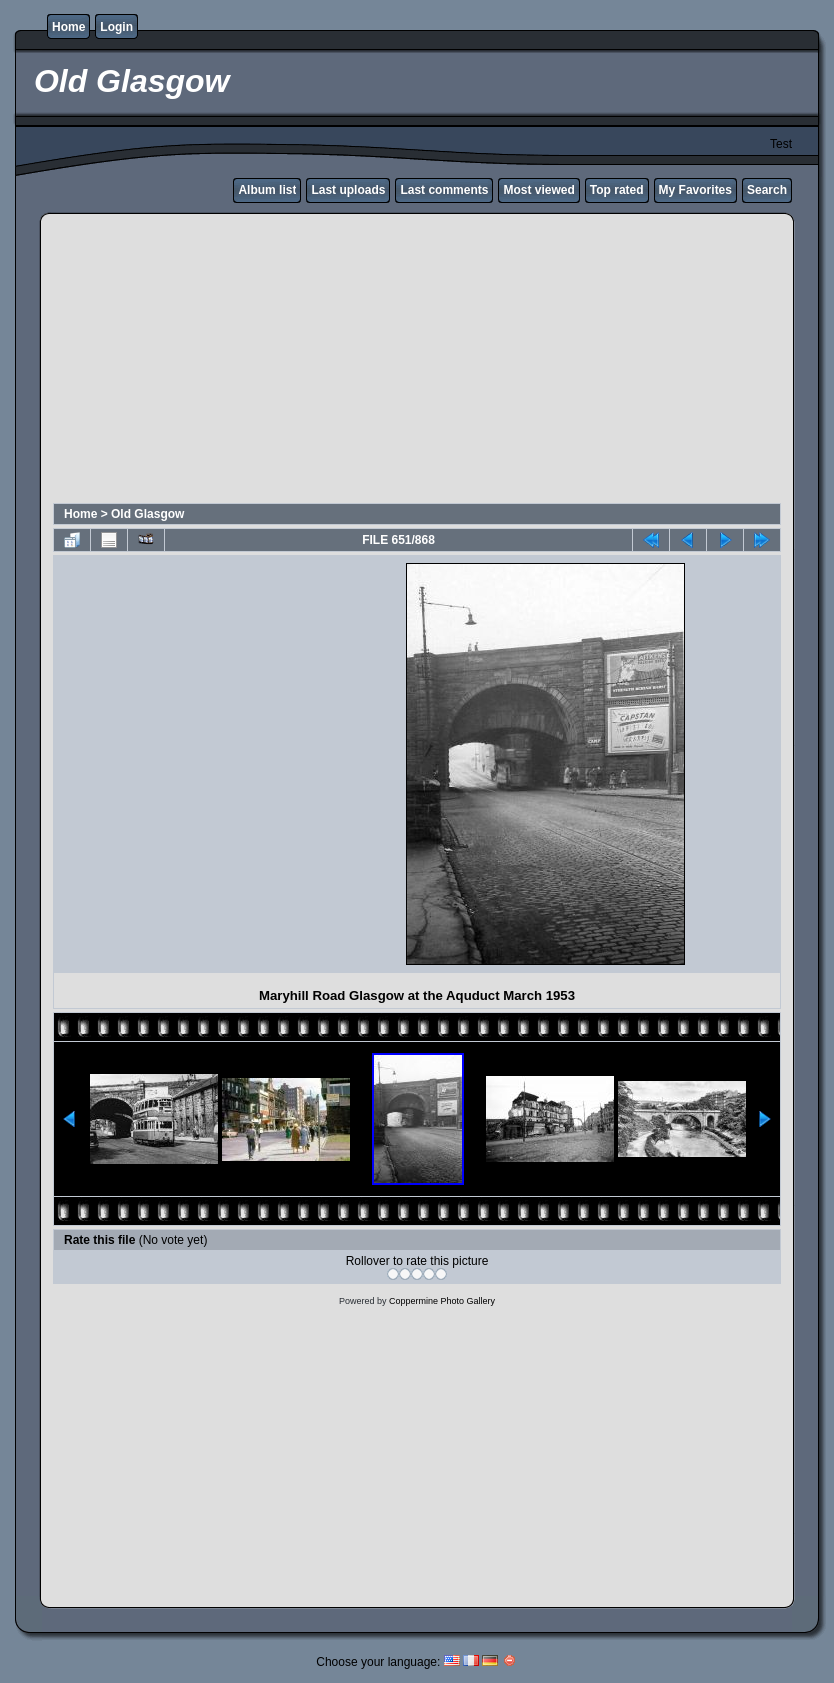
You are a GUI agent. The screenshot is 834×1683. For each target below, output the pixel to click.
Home (68, 27)
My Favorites (695, 190)
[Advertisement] (417, 361)
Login (116, 27)
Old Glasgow (147, 514)
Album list (267, 190)
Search (767, 190)
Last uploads (348, 190)
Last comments (444, 190)
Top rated (617, 190)
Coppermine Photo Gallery (442, 1301)
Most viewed (538, 190)
